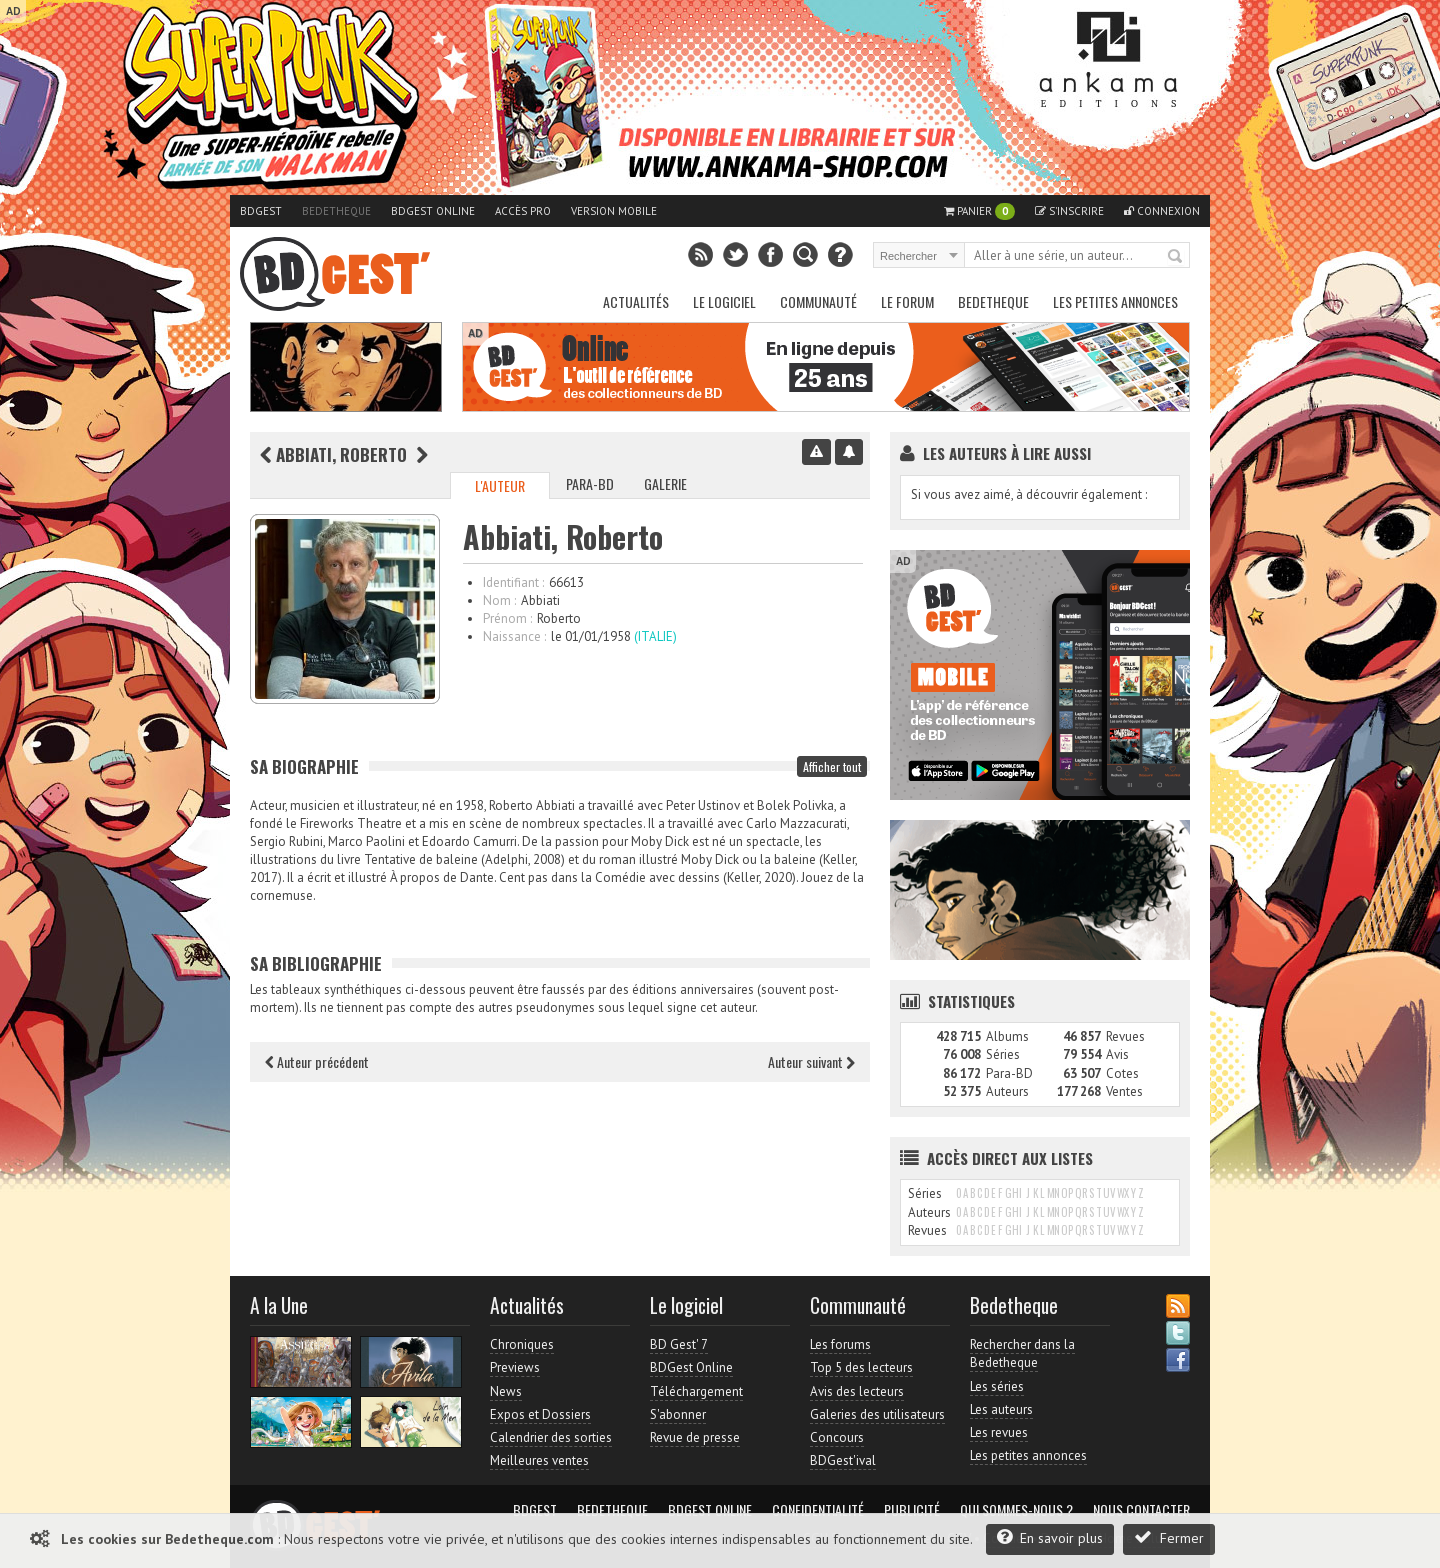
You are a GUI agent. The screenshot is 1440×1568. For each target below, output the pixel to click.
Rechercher (1176, 257)
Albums (1007, 1036)
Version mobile (614, 211)
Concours (837, 1437)
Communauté (818, 301)
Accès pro (523, 211)
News (506, 1391)
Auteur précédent (317, 1061)
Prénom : (507, 618)
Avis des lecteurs (857, 1391)
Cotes (1122, 1073)
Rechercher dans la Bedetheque (1022, 1353)
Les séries (997, 1386)
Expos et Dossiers (540, 1414)
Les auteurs (1001, 1409)
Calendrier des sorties (551, 1437)
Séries (1003, 1054)
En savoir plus (1050, 1537)
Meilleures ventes (539, 1460)
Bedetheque (336, 211)
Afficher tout (832, 766)
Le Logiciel (724, 301)
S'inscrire (1069, 211)
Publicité (912, 1510)
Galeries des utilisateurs (877, 1414)
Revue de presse (695, 1437)
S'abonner (678, 1414)
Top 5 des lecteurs (861, 1367)
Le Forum (907, 301)
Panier (979, 211)
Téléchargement (696, 1391)
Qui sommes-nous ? (1016, 1510)
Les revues (999, 1432)
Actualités (636, 301)
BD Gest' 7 (679, 1344)
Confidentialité (818, 1510)
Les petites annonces (1115, 301)
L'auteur (500, 485)
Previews (515, 1367)
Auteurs (1007, 1091)
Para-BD (590, 483)
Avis (1117, 1054)
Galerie (665, 483)
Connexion (1162, 211)
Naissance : (514, 636)
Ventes (1124, 1091)
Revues (1125, 1036)
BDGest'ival (843, 1460)
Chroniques (522, 1344)
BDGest (261, 211)
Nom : (499, 600)
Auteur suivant (811, 1061)
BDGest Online (433, 211)
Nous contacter (1141, 1510)
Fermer (1169, 1537)
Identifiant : (513, 582)
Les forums (840, 1344)
